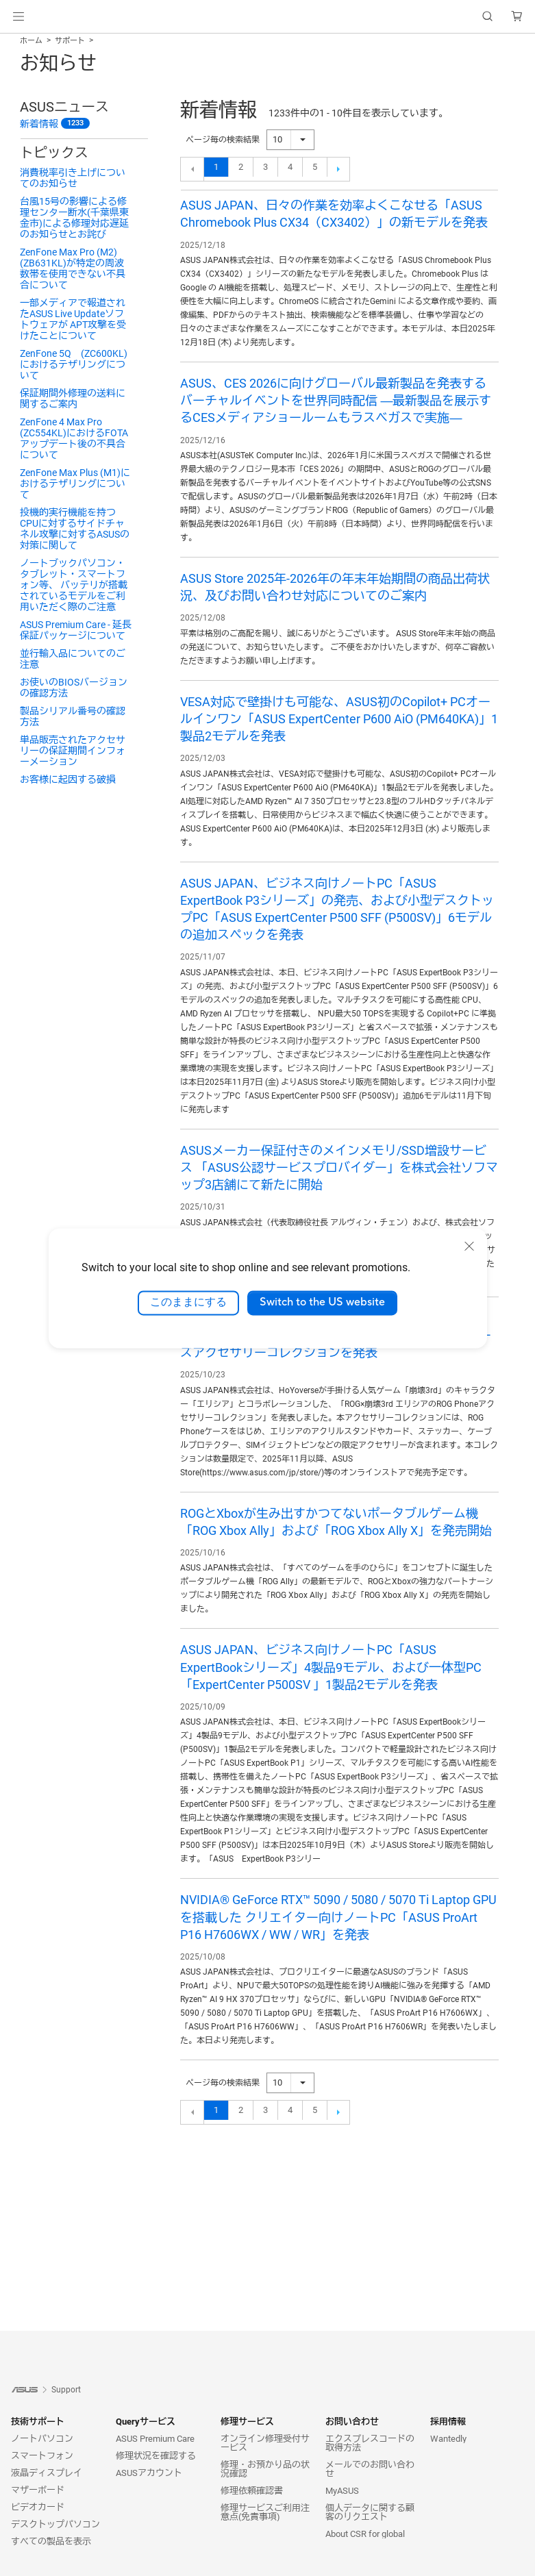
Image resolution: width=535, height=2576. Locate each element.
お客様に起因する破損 (68, 779)
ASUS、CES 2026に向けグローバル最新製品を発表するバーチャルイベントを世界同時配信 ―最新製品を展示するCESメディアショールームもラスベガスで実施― (335, 400)
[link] (267, 17)
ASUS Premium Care (155, 2438)
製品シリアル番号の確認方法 (72, 716)
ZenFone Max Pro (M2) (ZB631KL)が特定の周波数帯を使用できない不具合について (72, 268)
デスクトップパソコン (55, 2524)
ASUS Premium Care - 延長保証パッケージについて (76, 630)
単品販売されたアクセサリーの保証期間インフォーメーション (72, 750)
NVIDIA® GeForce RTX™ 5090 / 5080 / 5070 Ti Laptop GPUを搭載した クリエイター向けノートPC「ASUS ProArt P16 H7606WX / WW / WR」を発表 (338, 1916)
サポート (70, 40)
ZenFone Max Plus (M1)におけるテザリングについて (75, 483)
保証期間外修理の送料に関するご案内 (72, 399)
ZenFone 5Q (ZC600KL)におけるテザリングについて (73, 364)
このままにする (188, 1303)
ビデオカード (37, 2507)
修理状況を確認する (156, 2455)
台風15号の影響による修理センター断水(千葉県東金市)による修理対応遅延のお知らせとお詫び (74, 218)
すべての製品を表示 (51, 2541)
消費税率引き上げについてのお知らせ (72, 178)
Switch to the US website (322, 1303)
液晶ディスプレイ (46, 2472)
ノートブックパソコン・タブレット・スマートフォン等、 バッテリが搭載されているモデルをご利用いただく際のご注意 (73, 585)
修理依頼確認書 (252, 2490)
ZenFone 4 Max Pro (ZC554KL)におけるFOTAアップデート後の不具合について (74, 438)
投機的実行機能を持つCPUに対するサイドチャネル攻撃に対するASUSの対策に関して (74, 529)
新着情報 (39, 123)
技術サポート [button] (37, 2421)
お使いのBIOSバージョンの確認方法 (73, 688)
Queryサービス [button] (145, 2421)
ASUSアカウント (149, 2472)
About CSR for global (365, 2533)
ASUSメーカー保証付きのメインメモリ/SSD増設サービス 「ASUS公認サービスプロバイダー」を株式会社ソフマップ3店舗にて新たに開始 (339, 1167)
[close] (469, 1245)
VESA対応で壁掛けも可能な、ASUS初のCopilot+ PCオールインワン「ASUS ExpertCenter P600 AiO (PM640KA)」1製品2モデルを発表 (339, 719)
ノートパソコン (42, 2438)
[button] (18, 16)
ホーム (31, 40)
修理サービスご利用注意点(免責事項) (265, 2512)
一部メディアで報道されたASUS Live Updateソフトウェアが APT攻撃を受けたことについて (73, 319)
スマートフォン (42, 2455)
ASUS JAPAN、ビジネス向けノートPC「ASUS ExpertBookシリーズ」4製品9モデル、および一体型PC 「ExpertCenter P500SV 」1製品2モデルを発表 (331, 1666)
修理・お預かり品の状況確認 (265, 2469)
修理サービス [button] (247, 2421)
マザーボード (37, 2490)
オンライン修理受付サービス (265, 2443)
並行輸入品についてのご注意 (72, 659)
